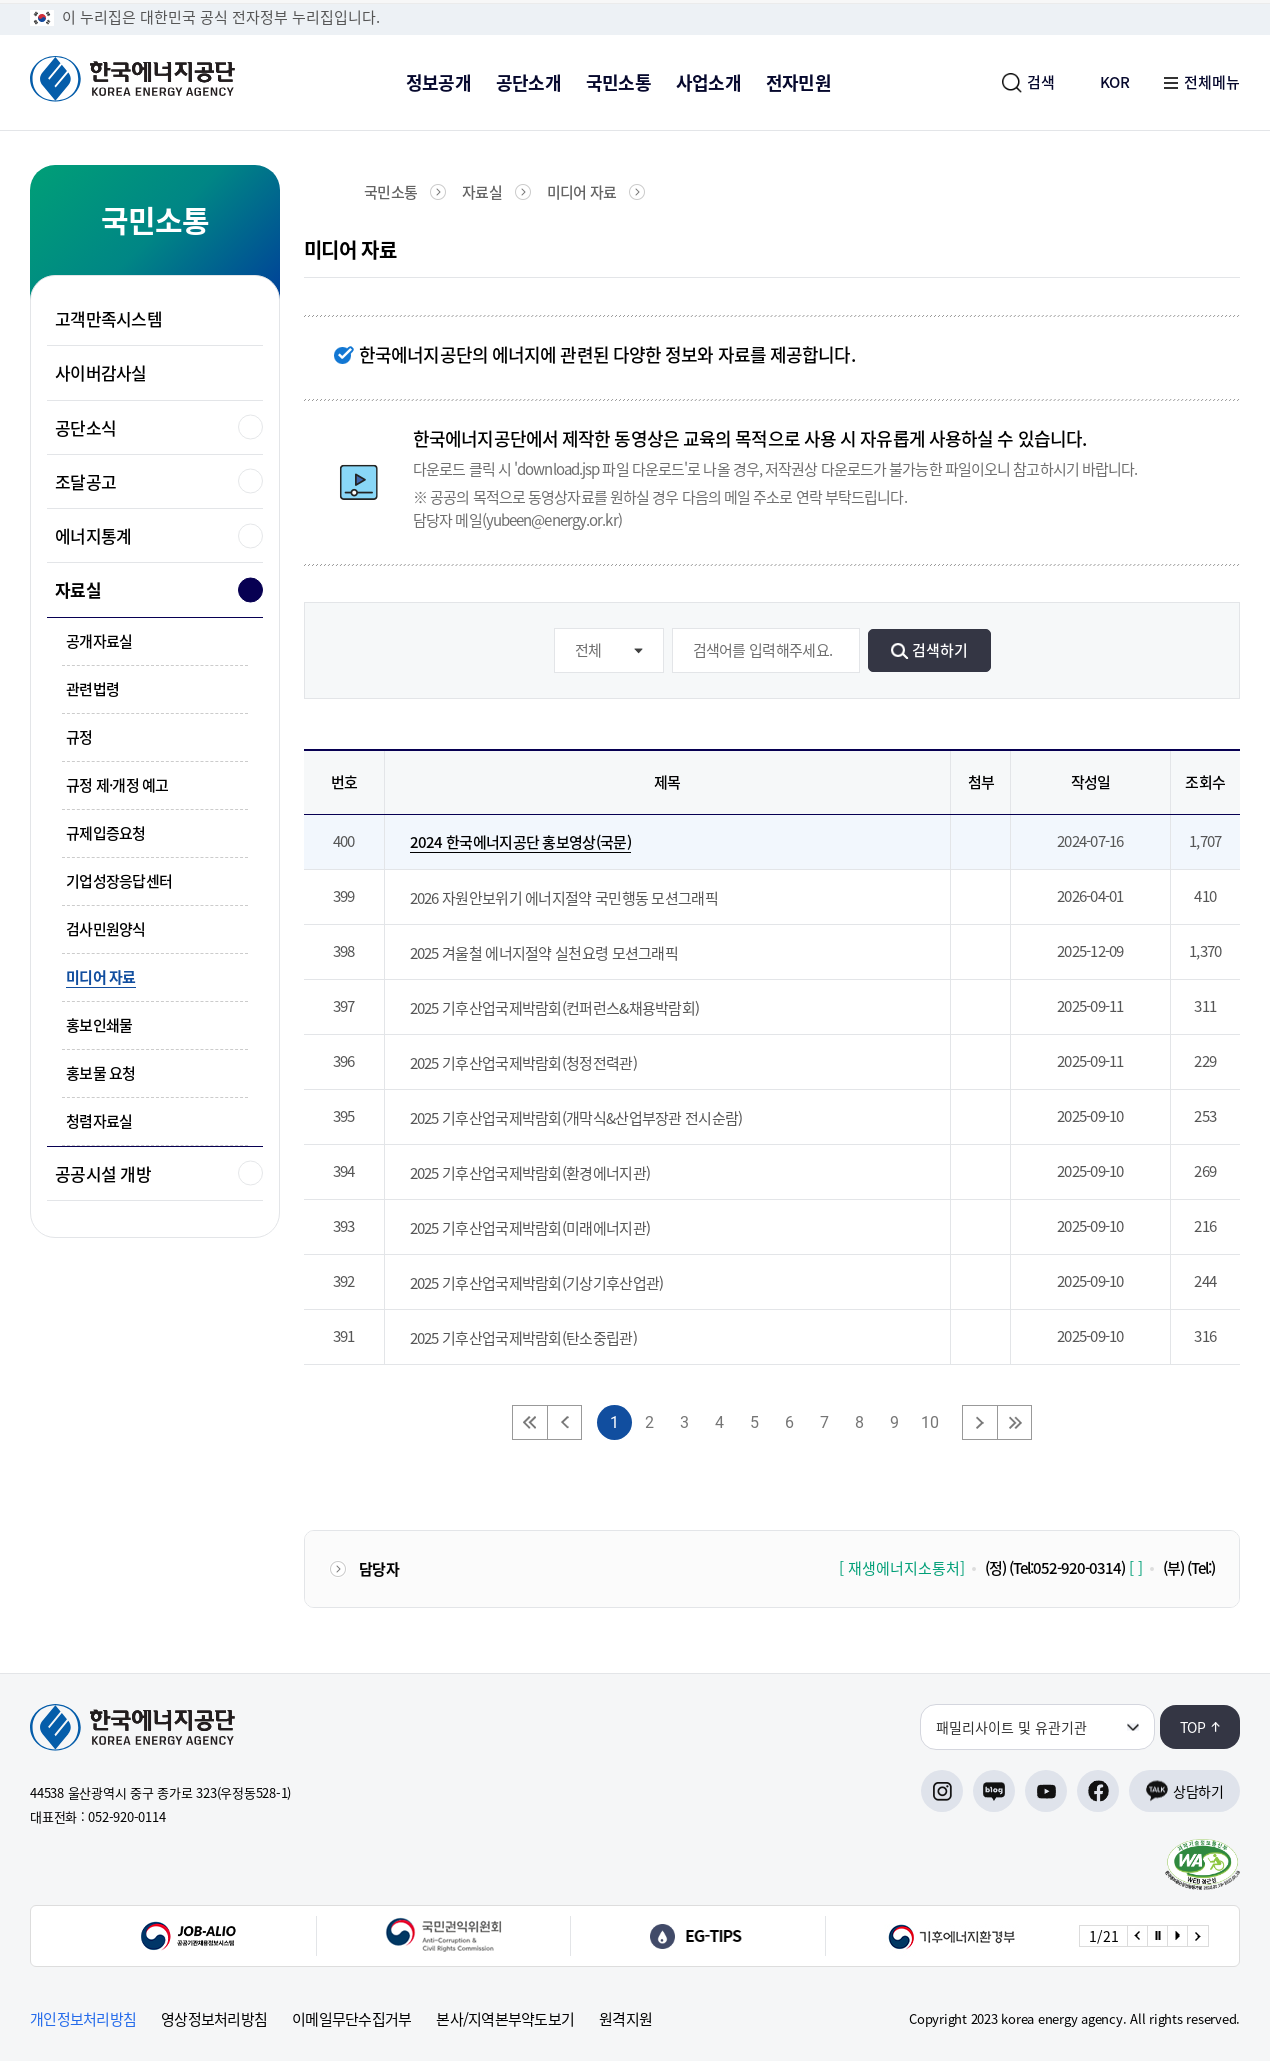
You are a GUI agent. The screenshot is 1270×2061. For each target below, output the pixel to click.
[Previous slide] (1137, 1936)
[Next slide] (1197, 1936)
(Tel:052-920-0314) (1067, 1568)
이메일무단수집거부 (351, 2019)
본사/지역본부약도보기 (505, 2019)
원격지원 (625, 2019)
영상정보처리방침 (214, 2019)
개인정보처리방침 (83, 2019)
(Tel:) (1201, 1568)
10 (930, 1422)
